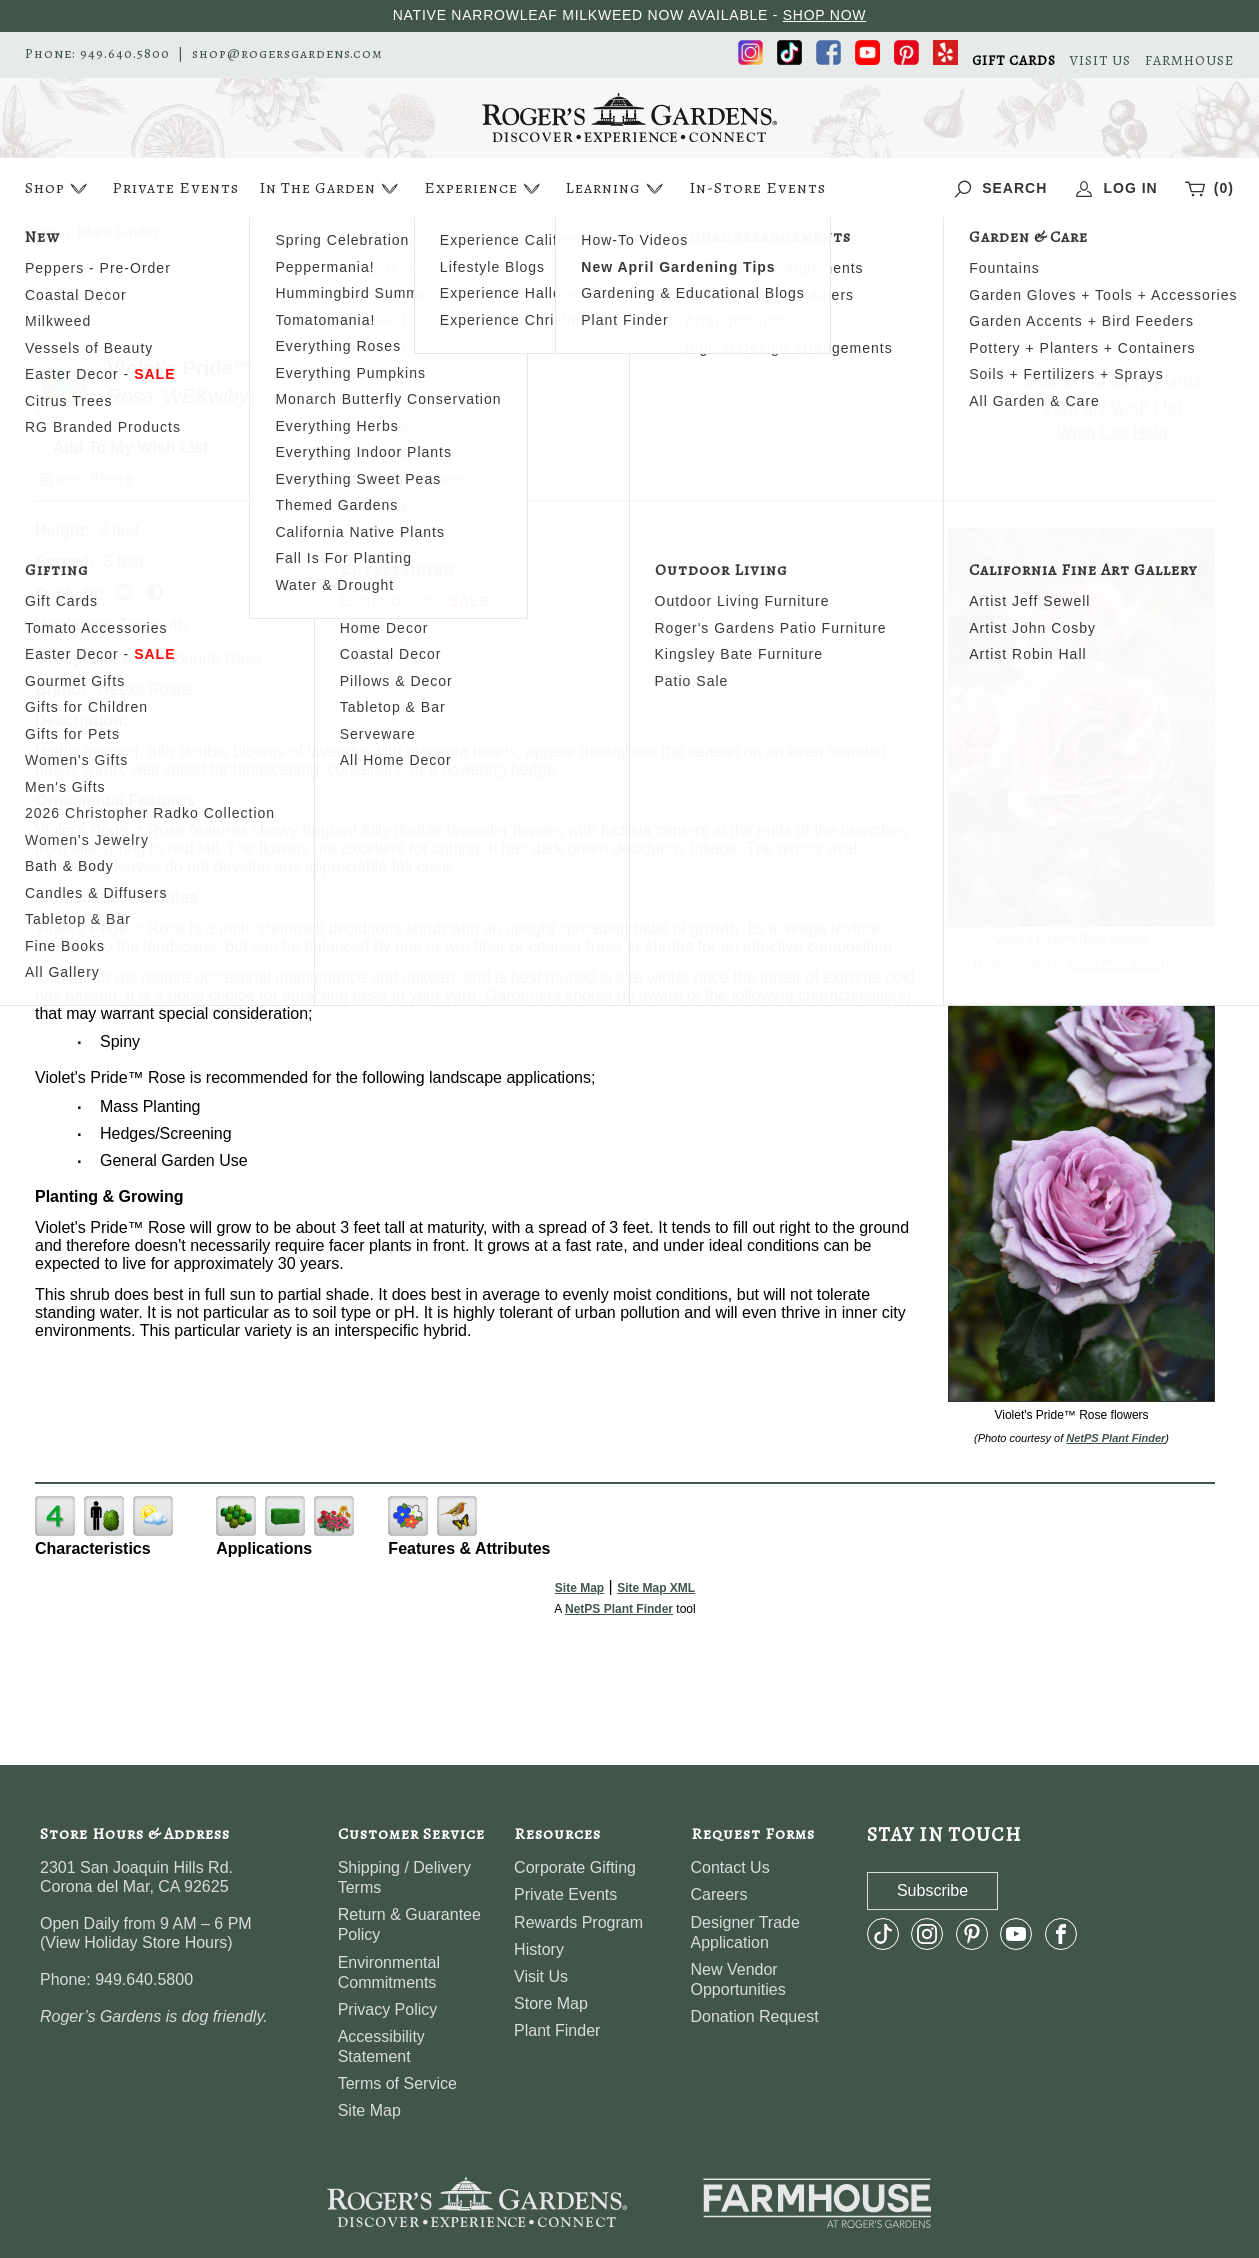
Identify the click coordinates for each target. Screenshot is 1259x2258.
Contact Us (730, 1867)
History (539, 1949)
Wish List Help (1113, 432)
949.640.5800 (125, 54)
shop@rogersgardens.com (287, 54)
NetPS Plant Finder (1115, 963)
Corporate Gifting (575, 1867)
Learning (616, 188)
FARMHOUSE (1189, 61)
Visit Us (541, 1976)
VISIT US (1100, 61)
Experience (484, 188)
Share (111, 478)
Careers (719, 1894)
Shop (58, 188)
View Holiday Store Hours (136, 1942)
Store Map (551, 2003)
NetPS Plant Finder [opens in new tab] (619, 1609)
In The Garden (331, 188)
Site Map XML (656, 1588)
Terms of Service (397, 2083)
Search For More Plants (1112, 381)
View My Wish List (1113, 407)
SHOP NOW (825, 15)
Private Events (175, 188)
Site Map (579, 1588)
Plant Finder (557, 2030)
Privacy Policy (388, 2009)
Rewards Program (578, 1922)
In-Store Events (757, 188)
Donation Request (755, 2016)
